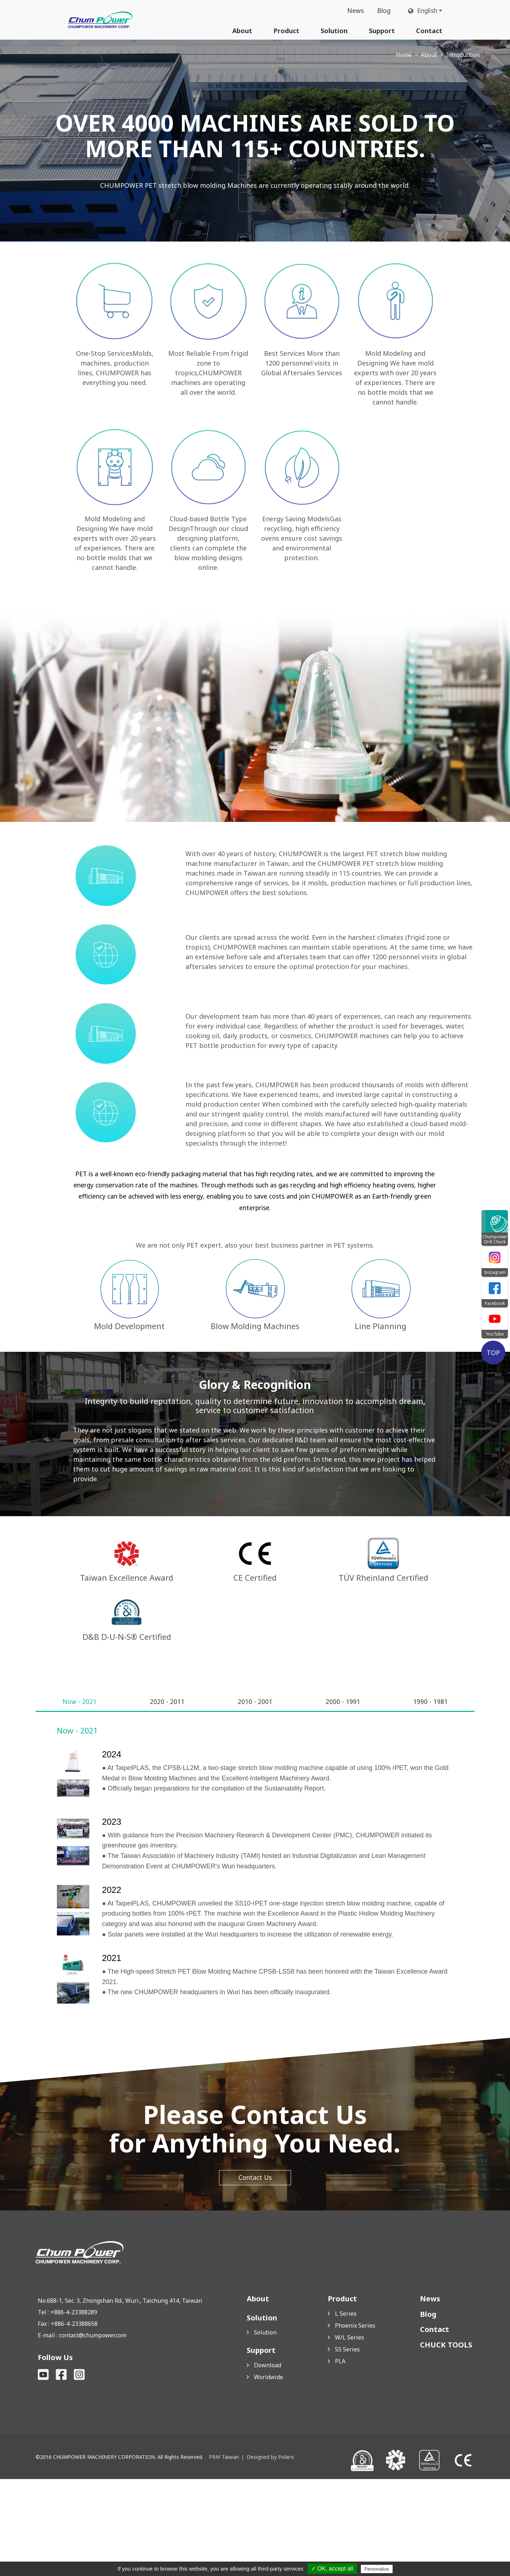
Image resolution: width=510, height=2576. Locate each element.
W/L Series (349, 2434)
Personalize (376, 2569)
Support (382, 30)
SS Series (347, 2446)
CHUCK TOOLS (446, 2442)
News (352, 10)
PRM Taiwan (223, 2553)
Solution (334, 30)
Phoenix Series (355, 2422)
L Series (346, 2411)
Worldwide (268, 2474)
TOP (494, 1352)
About (242, 30)
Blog (381, 10)
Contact (429, 30)
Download (267, 2462)
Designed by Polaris (269, 2553)
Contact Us (255, 2274)
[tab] (80, 1798)
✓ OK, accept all (332, 2569)
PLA (340, 2458)
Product (286, 30)
